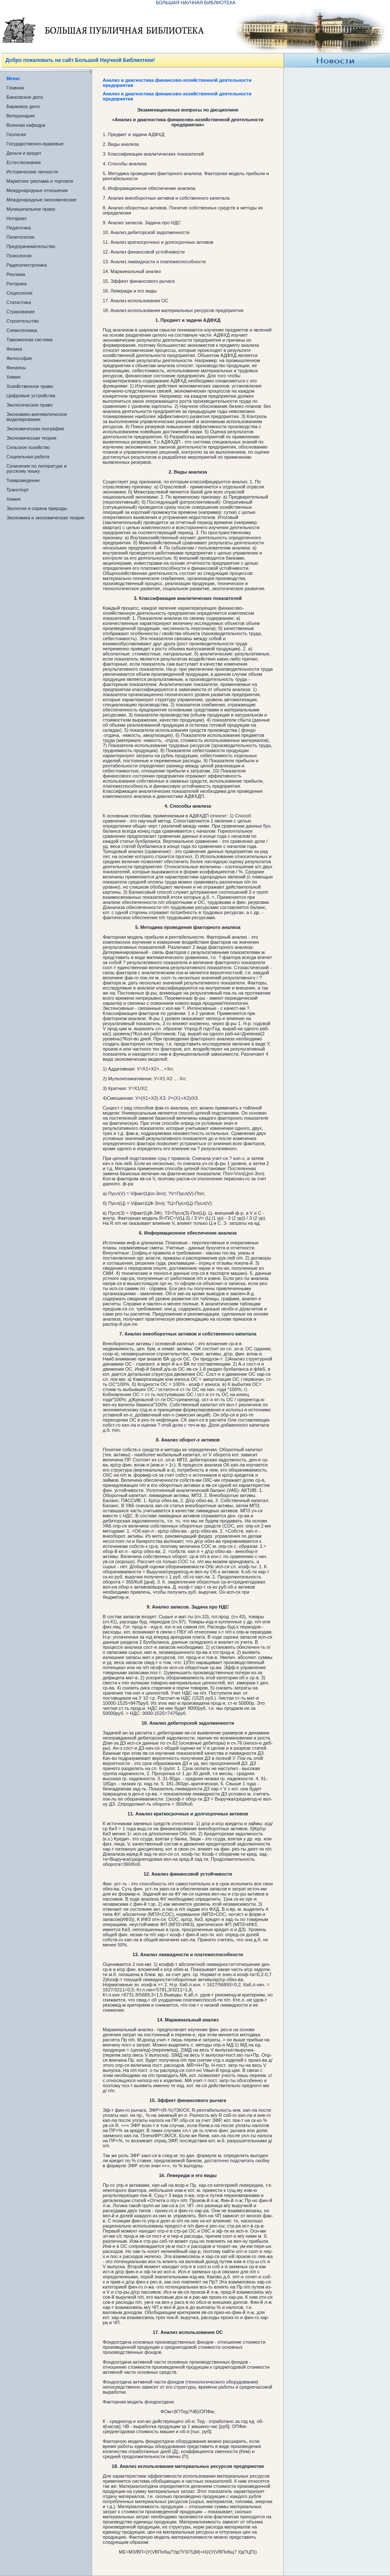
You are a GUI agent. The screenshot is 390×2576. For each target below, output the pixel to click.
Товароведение (23, 480)
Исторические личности (32, 171)
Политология (20, 237)
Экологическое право (29, 404)
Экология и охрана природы (36, 508)
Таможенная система (29, 339)
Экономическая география (35, 428)
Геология (16, 134)
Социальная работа (27, 456)
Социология (19, 293)
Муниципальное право (30, 209)
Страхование (20, 311)
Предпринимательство (30, 246)
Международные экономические (41, 199)
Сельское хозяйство (28, 447)
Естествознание (23, 162)
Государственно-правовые (35, 143)
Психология (19, 255)
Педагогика (18, 227)
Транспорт (17, 489)
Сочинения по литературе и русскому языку (36, 468)
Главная (15, 87)
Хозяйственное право (29, 386)
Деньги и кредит (23, 153)
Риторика (16, 283)
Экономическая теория (31, 437)
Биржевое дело (23, 106)
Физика (14, 348)
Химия (13, 376)
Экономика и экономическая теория (45, 517)
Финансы (16, 367)
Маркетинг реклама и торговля (39, 181)
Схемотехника (21, 330)
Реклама (15, 274)
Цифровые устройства (30, 395)
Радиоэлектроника (26, 265)
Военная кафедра (25, 125)
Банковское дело (24, 97)
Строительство (22, 320)
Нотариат (16, 218)
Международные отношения (37, 190)
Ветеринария (20, 115)
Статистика (18, 302)
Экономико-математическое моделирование (36, 417)
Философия (19, 358)
